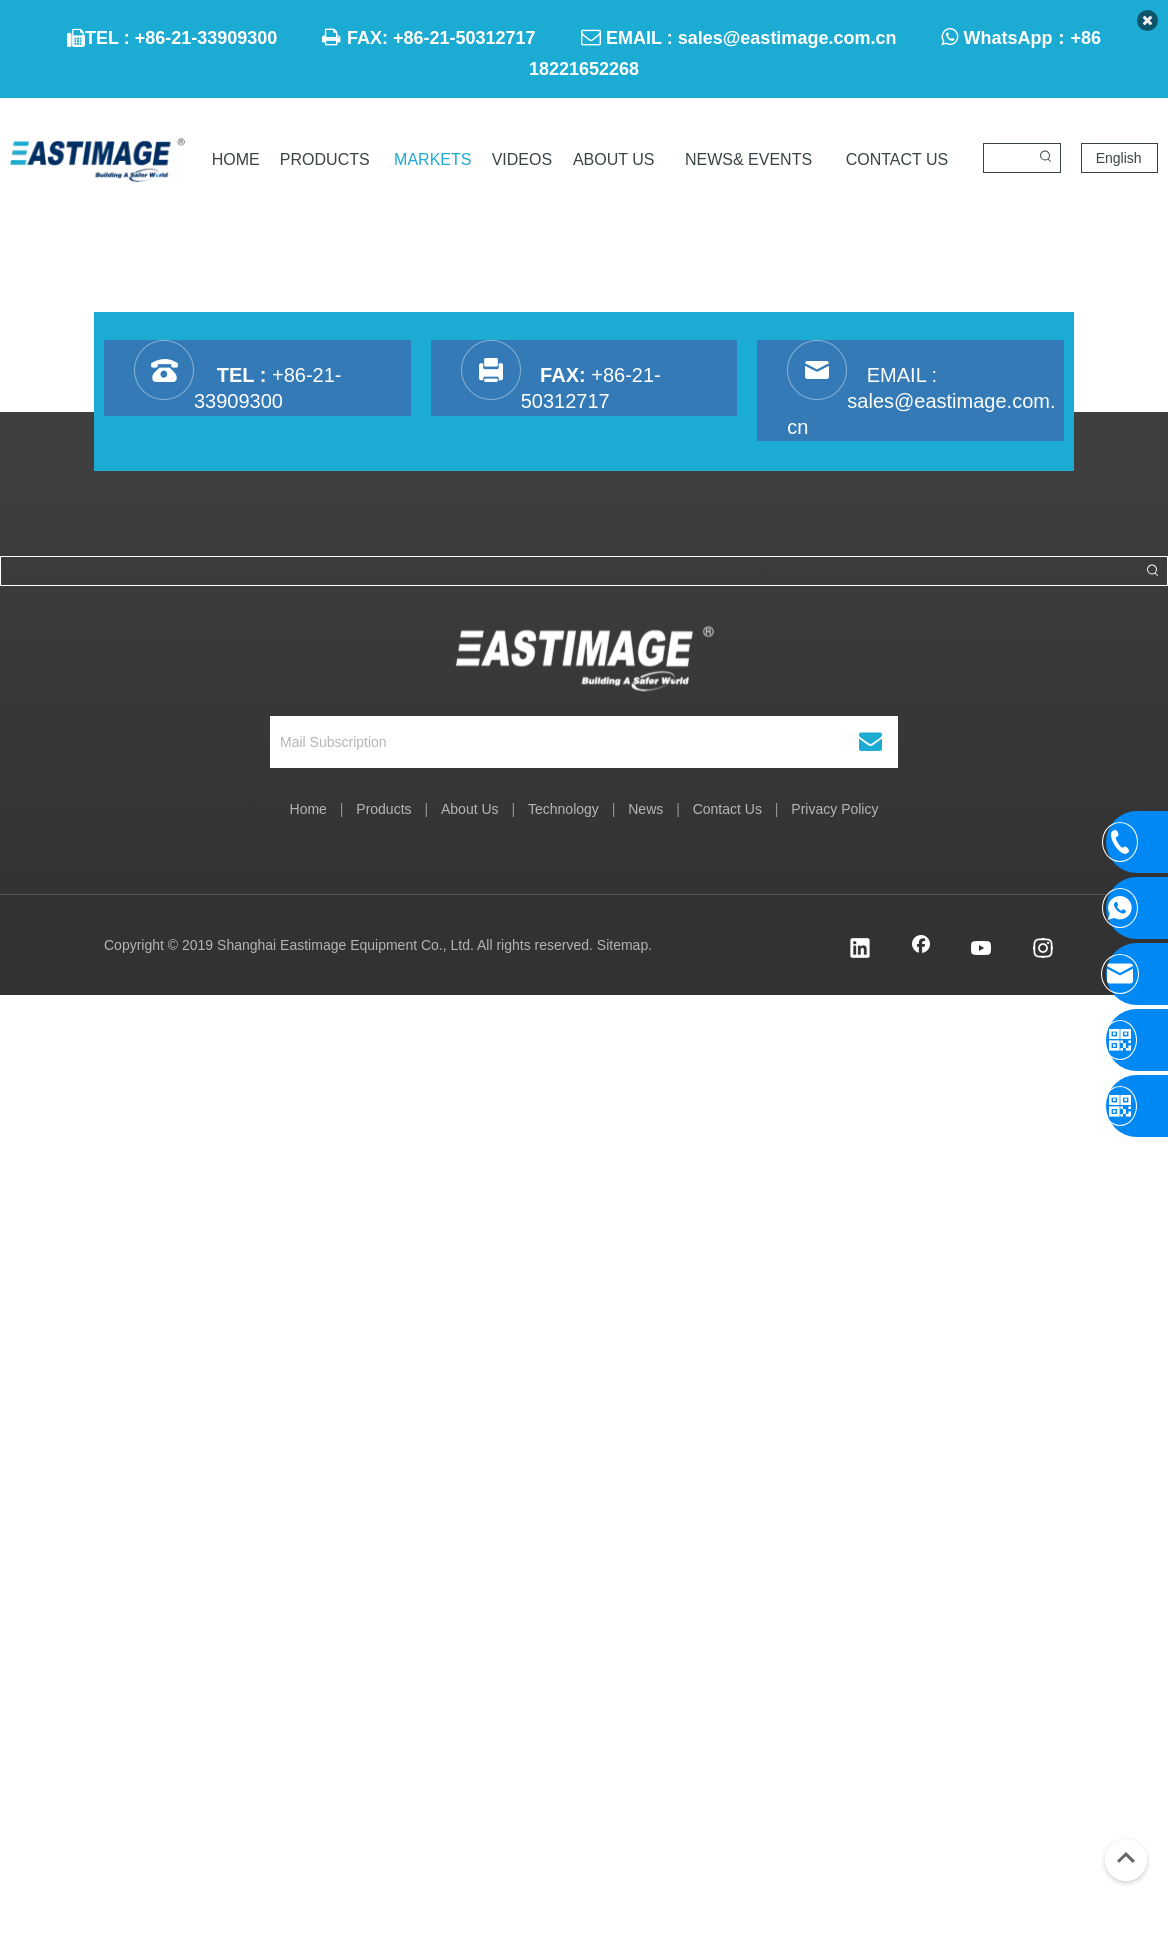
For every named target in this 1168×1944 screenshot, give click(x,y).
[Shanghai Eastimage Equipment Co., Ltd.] (584, 649)
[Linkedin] (860, 950)
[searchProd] (1007, 158)
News (645, 809)
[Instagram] (1043, 950)
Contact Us (727, 809)
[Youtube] (982, 950)
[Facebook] (921, 950)
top (1126, 1858)
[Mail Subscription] (552, 742)
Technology (563, 809)
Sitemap (622, 945)
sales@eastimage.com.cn (787, 38)
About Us (470, 809)
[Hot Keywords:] (1046, 158)
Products (383, 809)
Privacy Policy (834, 809)
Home (308, 809)
